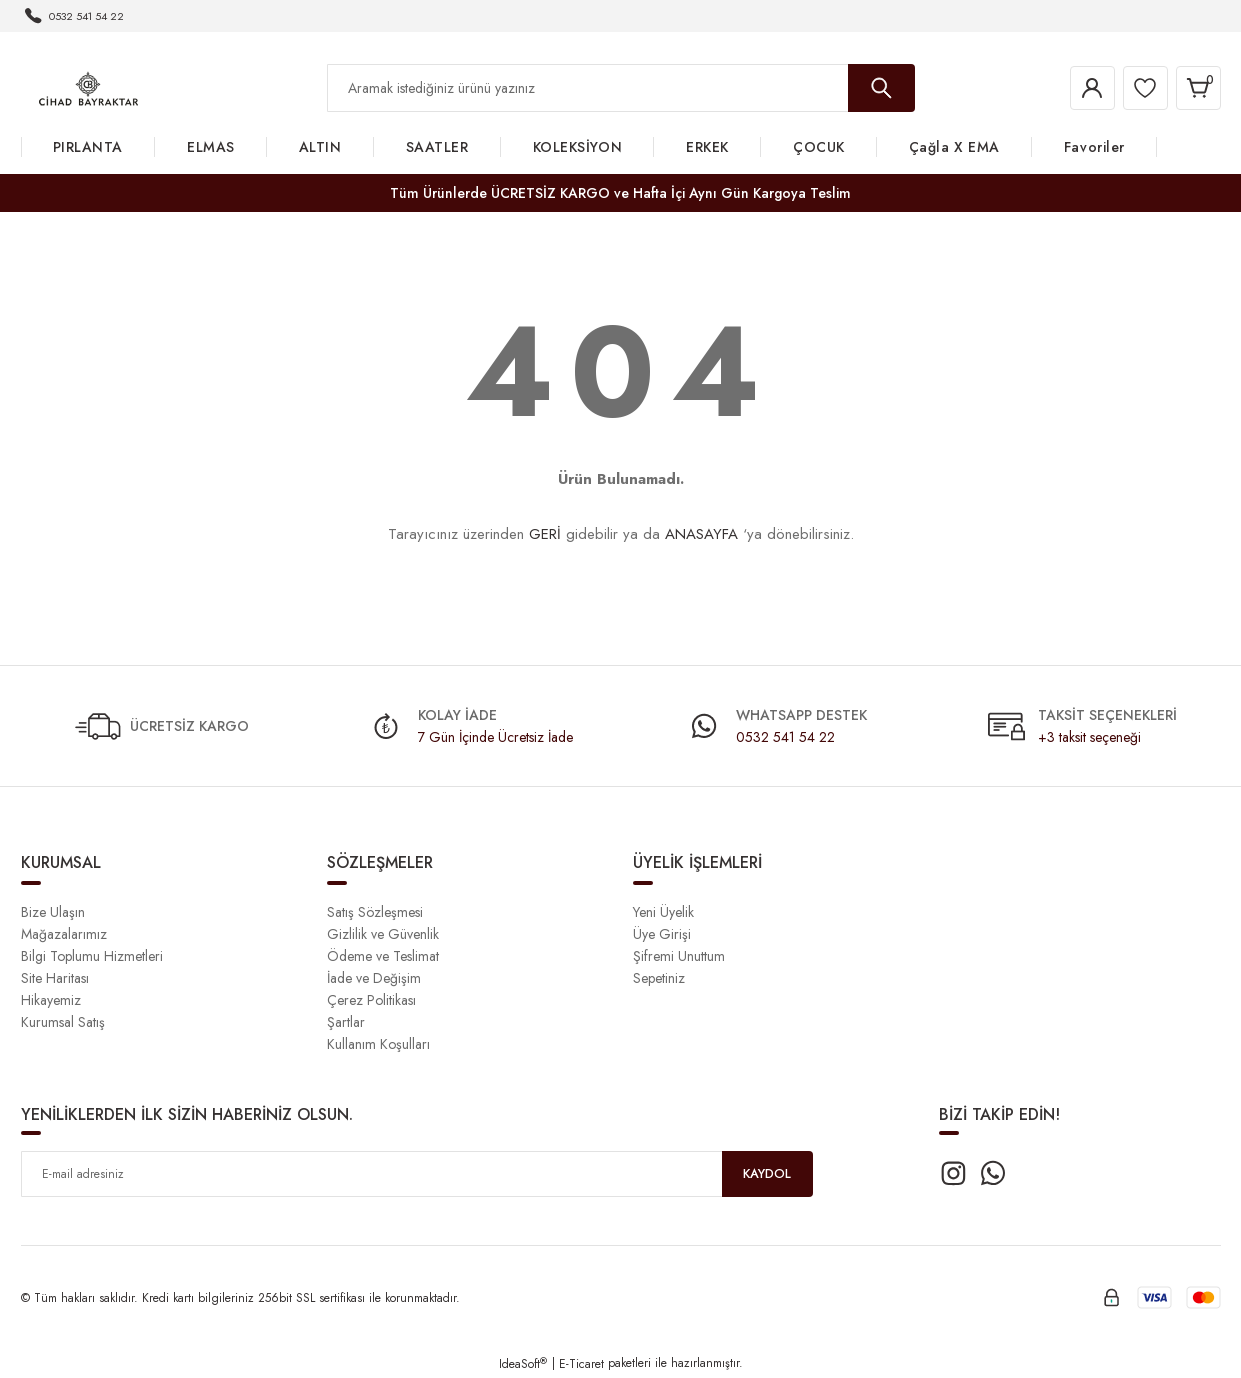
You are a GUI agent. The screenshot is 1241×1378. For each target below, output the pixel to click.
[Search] (621, 88)
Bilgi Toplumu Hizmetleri (92, 956)
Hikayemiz (51, 1000)
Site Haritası (55, 978)
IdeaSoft (523, 1364)
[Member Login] (1075, 88)
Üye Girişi (662, 934)
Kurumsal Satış (63, 1022)
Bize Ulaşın (53, 912)
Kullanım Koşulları (378, 1044)
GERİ (545, 534)
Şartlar (346, 1022)
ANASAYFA (701, 534)
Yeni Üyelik (663, 912)
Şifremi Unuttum (679, 956)
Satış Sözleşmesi (375, 912)
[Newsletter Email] (417, 1174)
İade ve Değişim (374, 978)
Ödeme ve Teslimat (383, 956)
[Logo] (88, 87)
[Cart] (1195, 88)
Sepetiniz (659, 978)
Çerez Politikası (371, 1000)
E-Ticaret (581, 1364)
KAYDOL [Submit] (767, 1174)
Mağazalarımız (64, 934)
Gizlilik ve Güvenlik (383, 934)
